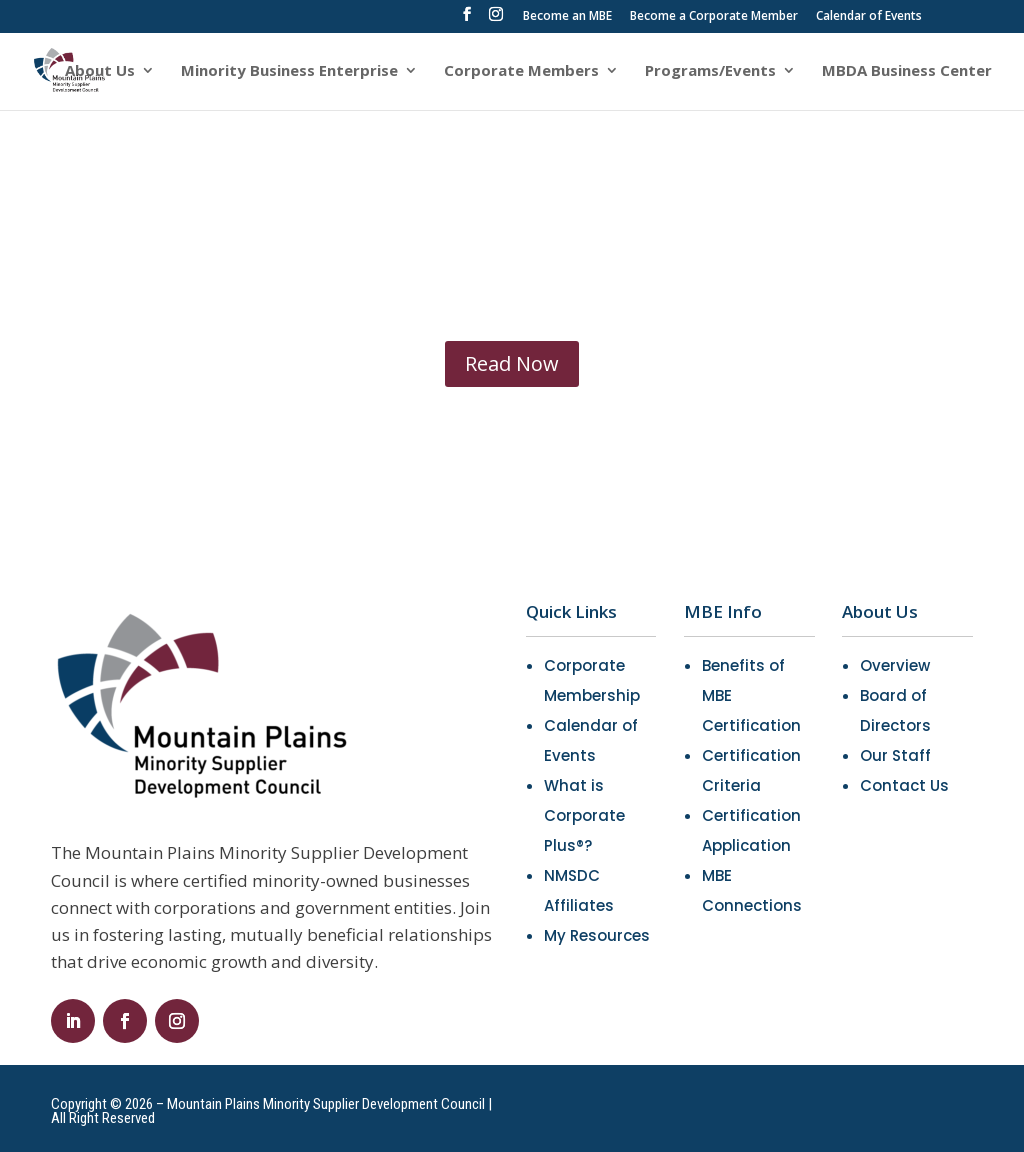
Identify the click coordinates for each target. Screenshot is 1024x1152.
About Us (100, 71)
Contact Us (904, 785)
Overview (895, 665)
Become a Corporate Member (714, 17)
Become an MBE (567, 17)
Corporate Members (521, 71)
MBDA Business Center (907, 71)
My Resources (597, 935)
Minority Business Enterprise (289, 71)
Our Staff (895, 755)
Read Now (512, 363)
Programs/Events (710, 71)
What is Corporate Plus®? (584, 815)
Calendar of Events (869, 17)
